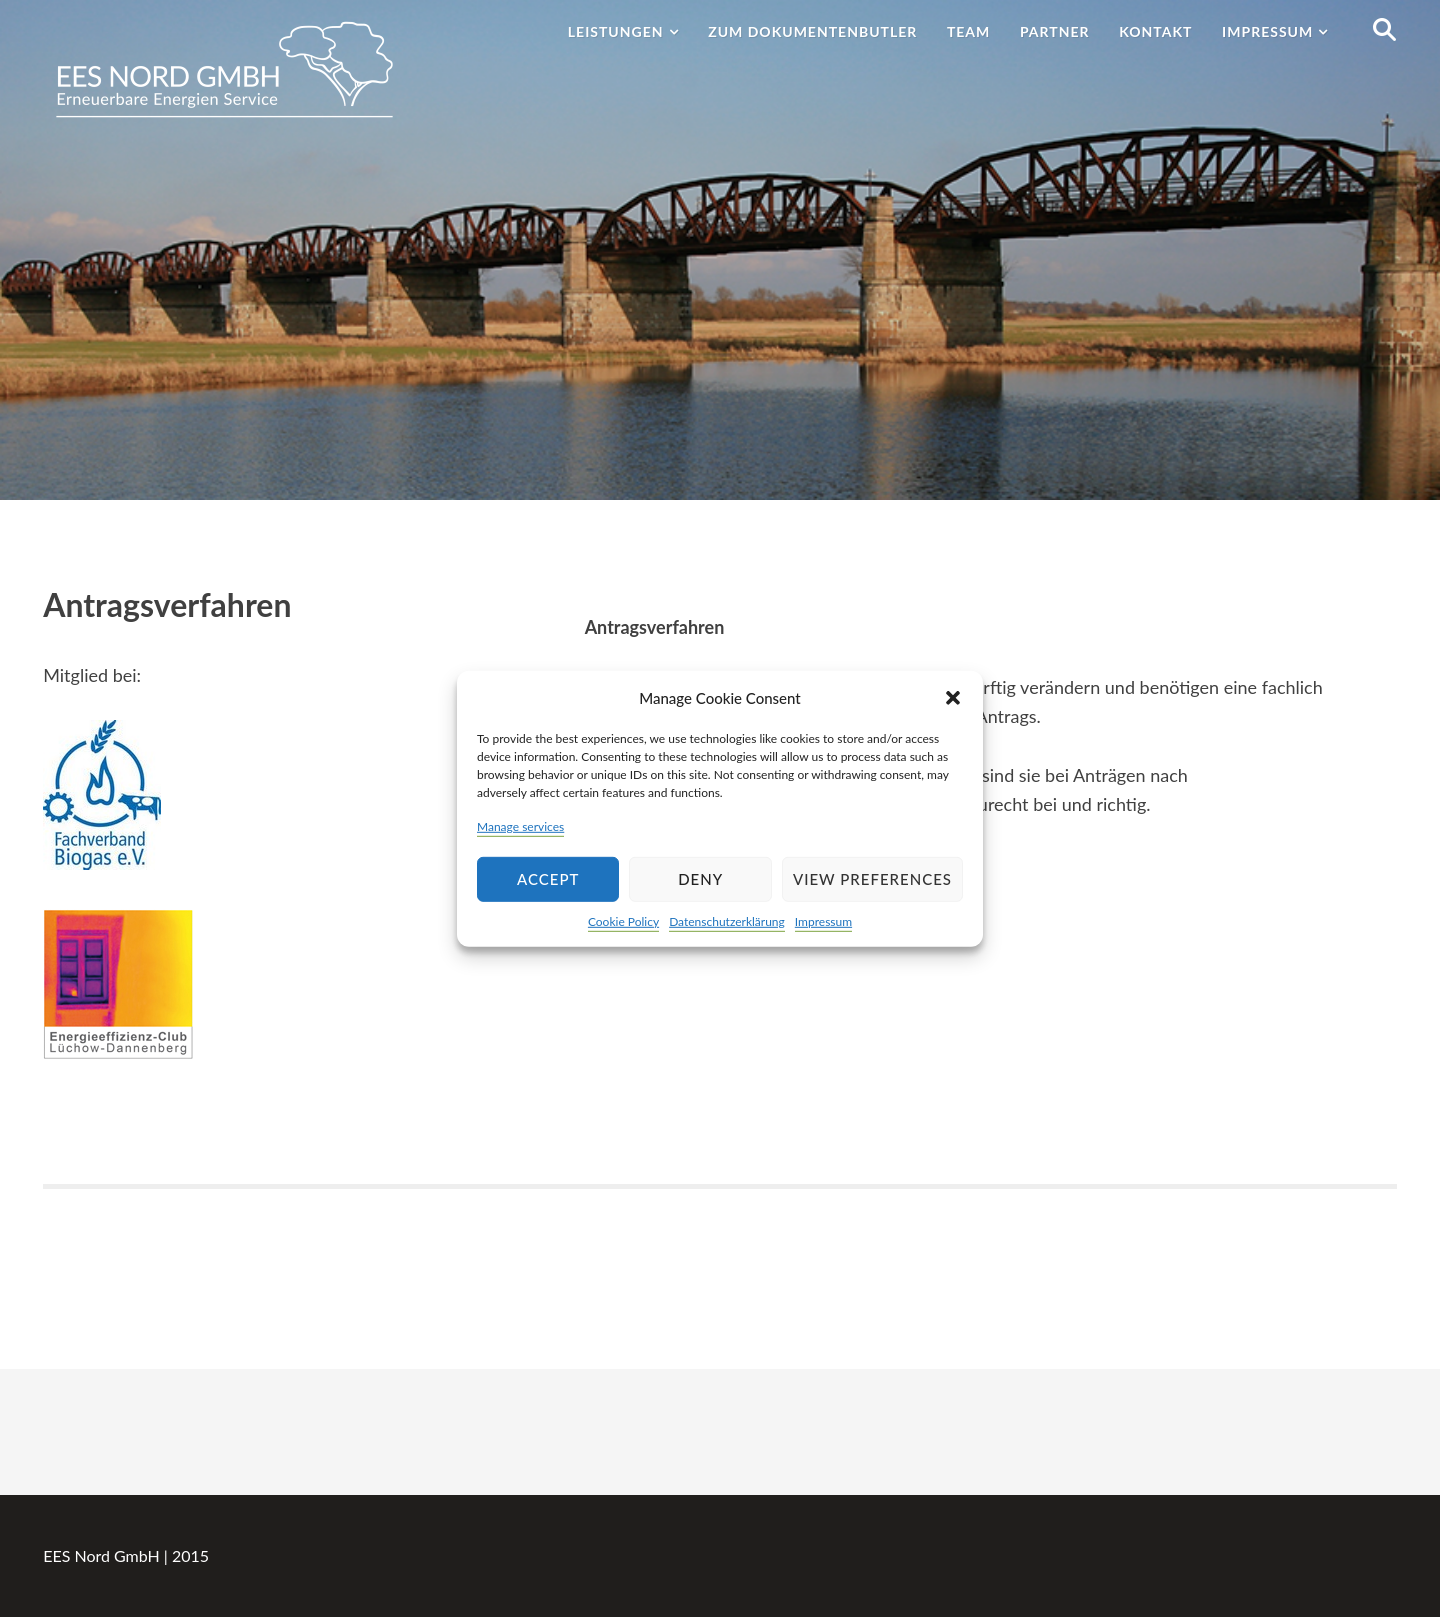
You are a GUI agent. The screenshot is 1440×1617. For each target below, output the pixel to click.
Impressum (823, 921)
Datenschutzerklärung (727, 921)
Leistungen (616, 31)
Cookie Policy (623, 921)
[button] (953, 697)
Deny (700, 879)
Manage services (520, 825)
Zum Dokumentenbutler (812, 31)
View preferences (872, 879)
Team (968, 31)
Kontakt (1155, 31)
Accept (548, 879)
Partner (1055, 31)
